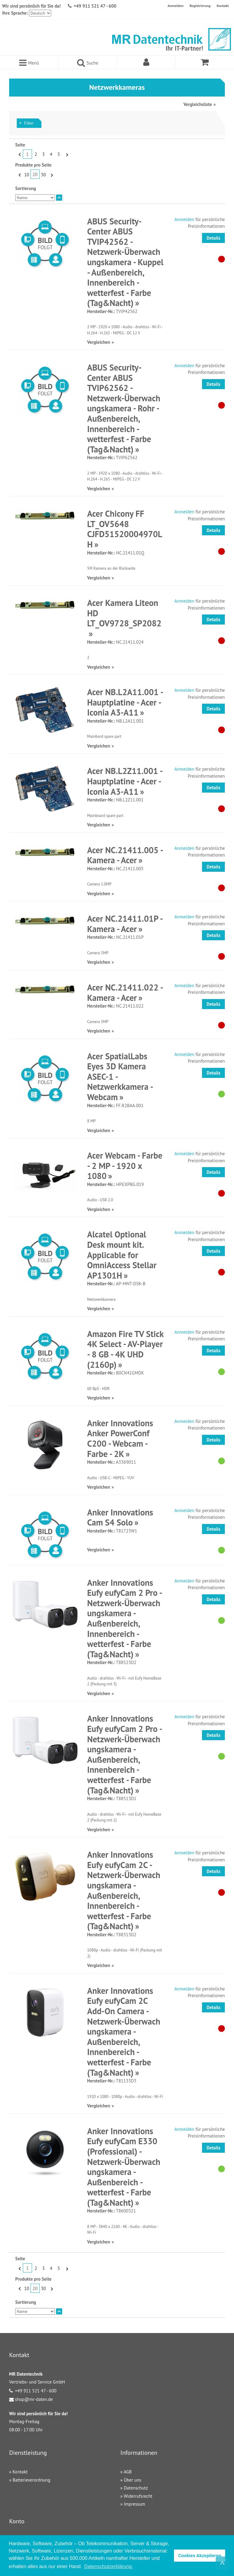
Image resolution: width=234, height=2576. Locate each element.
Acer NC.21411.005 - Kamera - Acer (125, 855)
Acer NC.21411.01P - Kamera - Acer (124, 923)
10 (26, 175)
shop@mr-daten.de (34, 2399)
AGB (128, 2472)
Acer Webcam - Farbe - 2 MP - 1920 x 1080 (124, 1165)
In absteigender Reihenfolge (59, 198)
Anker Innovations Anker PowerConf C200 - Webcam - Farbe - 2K (120, 1438)
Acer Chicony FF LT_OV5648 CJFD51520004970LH (124, 529)
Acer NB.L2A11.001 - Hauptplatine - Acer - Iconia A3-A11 (125, 702)
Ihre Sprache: (15, 13)
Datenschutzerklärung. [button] (108, 2566)
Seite (20, 145)
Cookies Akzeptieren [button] (199, 2555)
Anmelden (175, 5)
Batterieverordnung (31, 2480)
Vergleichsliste (197, 104)
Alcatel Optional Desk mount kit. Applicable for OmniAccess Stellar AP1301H (122, 1255)
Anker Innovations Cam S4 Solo (120, 1517)
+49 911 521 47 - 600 (95, 6)
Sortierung (25, 188)
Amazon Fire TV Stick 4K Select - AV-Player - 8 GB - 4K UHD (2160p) (125, 1349)
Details (213, 238)
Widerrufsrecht (138, 2496)
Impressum (134, 2504)
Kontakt (223, 5)
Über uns (132, 2480)
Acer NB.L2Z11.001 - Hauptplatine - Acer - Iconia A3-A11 (124, 781)
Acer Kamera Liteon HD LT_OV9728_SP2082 (124, 613)
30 (43, 175)
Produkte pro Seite (33, 165)
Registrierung (200, 5)
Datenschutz (136, 2488)
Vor (66, 154)
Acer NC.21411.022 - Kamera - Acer (125, 992)
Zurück (19, 154)
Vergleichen (98, 342)
